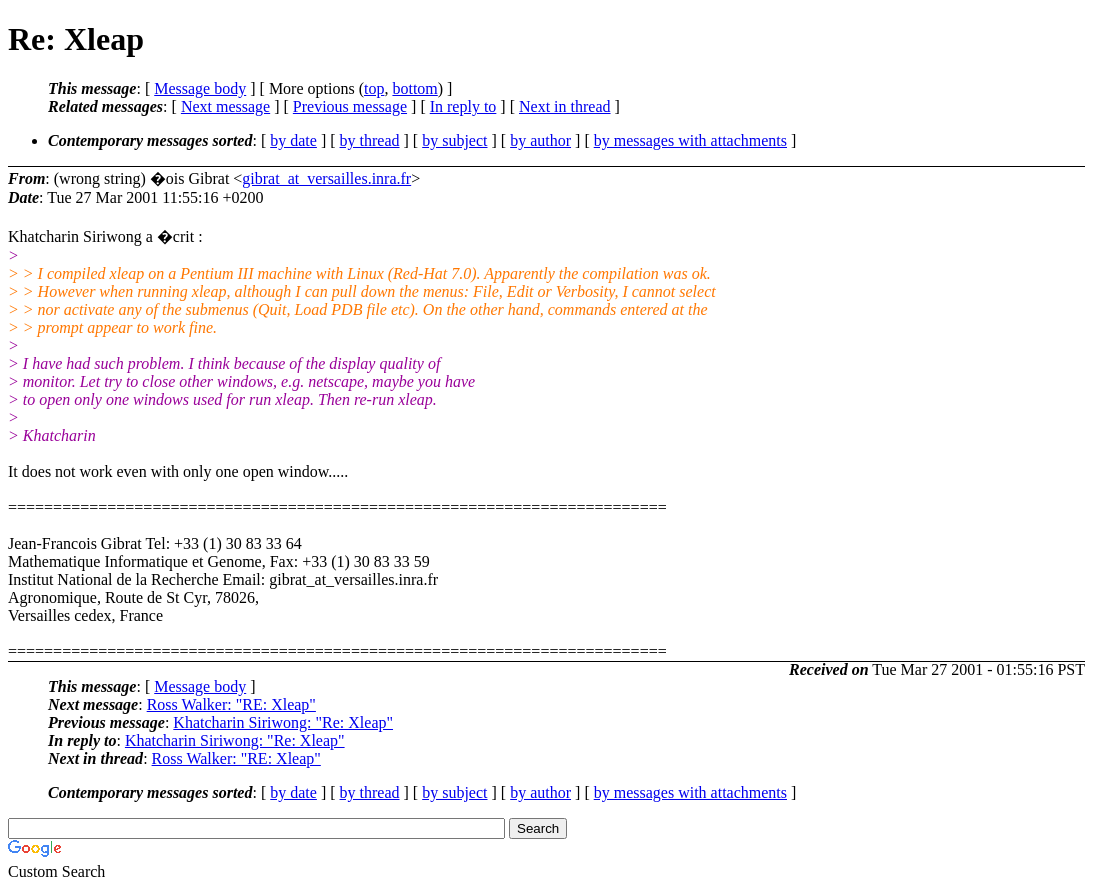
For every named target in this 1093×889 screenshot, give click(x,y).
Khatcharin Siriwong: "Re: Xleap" (283, 722)
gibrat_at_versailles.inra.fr (326, 178)
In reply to (463, 106)
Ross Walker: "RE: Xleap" (231, 704)
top (374, 88)
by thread (370, 140)
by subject (454, 140)
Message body (200, 88)
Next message (225, 106)
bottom (414, 88)
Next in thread (565, 106)
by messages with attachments (690, 140)
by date (293, 140)
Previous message (350, 106)
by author (540, 140)
